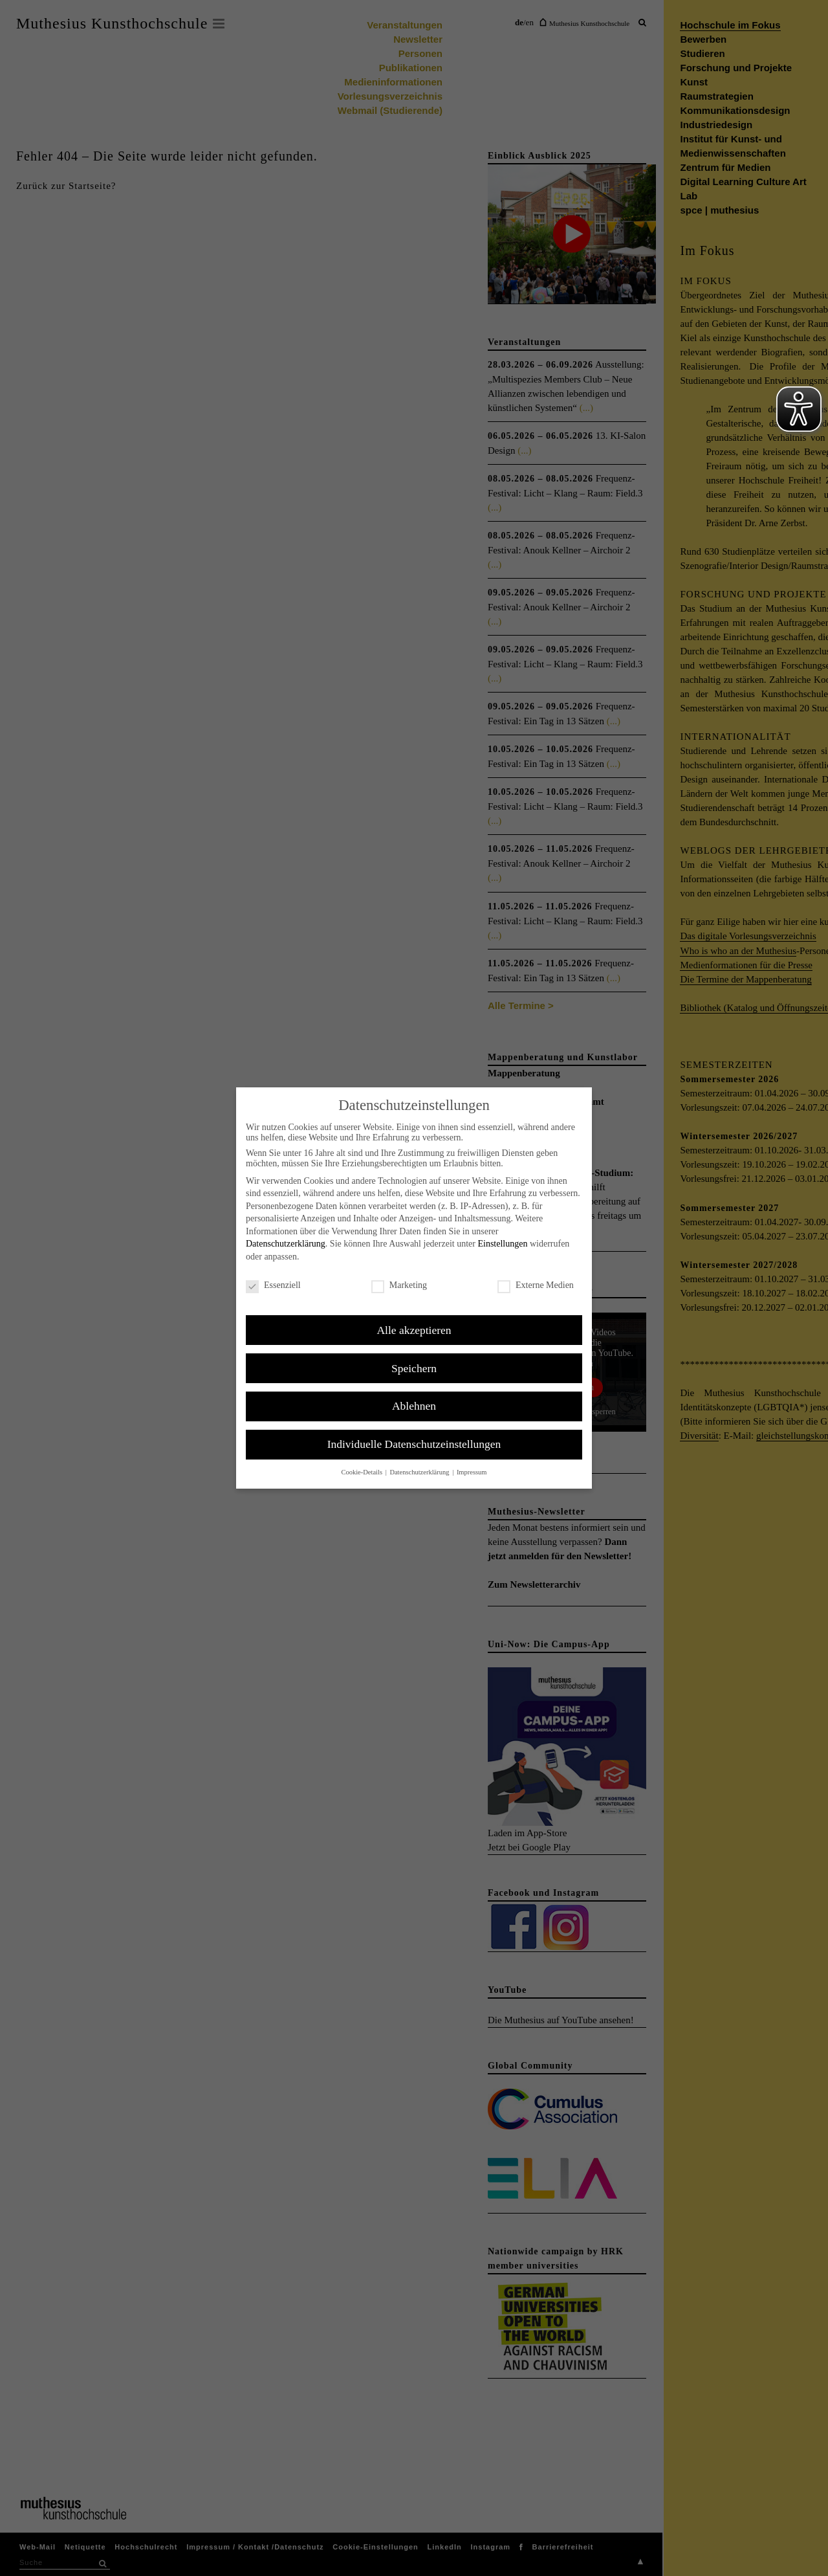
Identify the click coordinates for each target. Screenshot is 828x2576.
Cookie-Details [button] (362, 1472)
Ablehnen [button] (414, 1405)
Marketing (399, 1285)
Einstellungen (502, 1244)
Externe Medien (535, 1285)
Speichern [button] (414, 1368)
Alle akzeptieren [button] (413, 1330)
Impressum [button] (472, 1472)
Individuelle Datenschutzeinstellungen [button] (414, 1444)
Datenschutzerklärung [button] (420, 1472)
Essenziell (273, 1285)
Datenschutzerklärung (285, 1244)
